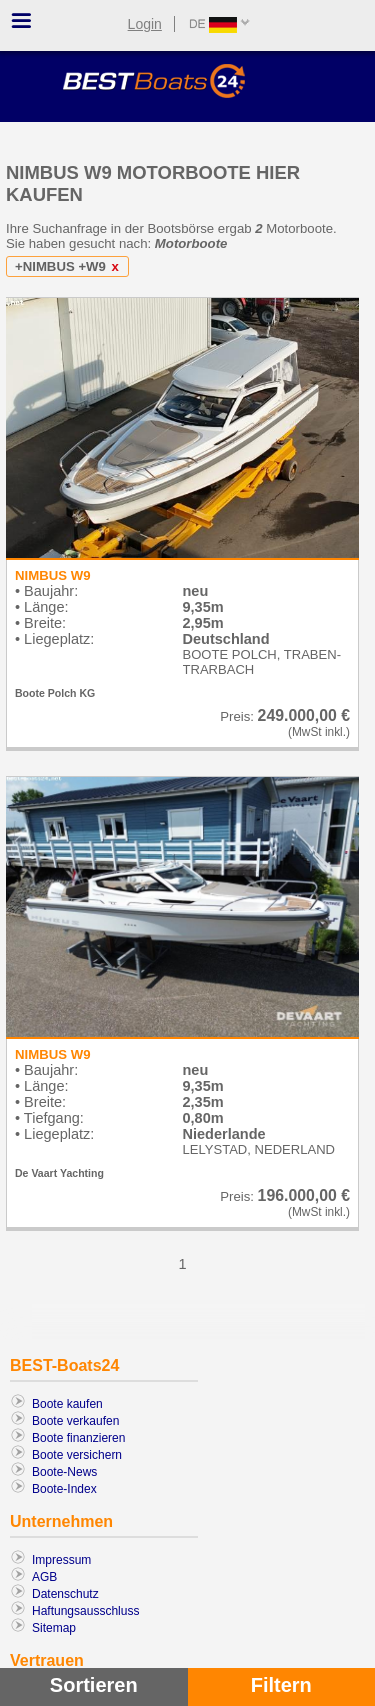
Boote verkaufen (75, 1421)
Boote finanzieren (78, 1438)
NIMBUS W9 (52, 575)
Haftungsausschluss (85, 1611)
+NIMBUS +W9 (70, 266)
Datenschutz (65, 1594)
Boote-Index (64, 1489)
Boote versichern (77, 1455)
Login (145, 24)
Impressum (61, 1560)
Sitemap (54, 1628)
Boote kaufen (67, 1404)
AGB (44, 1577)
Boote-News (64, 1472)
